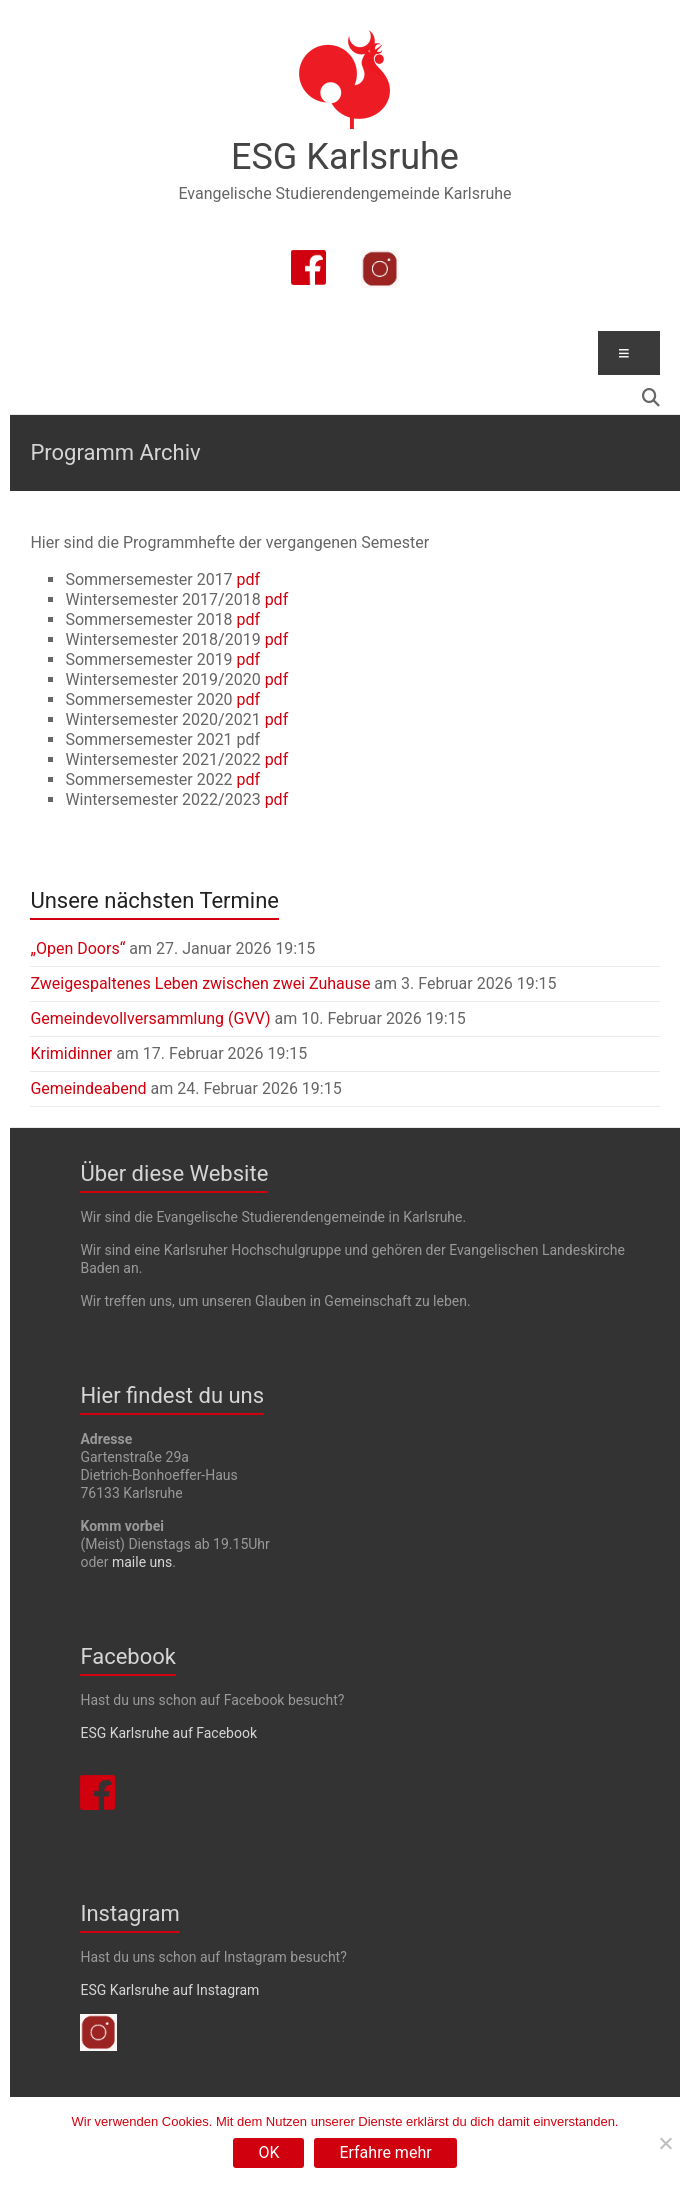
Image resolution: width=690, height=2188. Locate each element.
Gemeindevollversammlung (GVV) (150, 1018)
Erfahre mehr (385, 2152)
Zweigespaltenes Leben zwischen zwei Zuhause (200, 983)
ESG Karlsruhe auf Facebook (168, 1733)
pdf (249, 579)
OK (268, 2152)
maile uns (142, 1562)
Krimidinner (71, 1053)
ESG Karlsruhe (345, 157)
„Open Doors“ (77, 948)
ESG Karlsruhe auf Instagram (169, 1990)
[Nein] (665, 2143)
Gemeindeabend (88, 1088)
